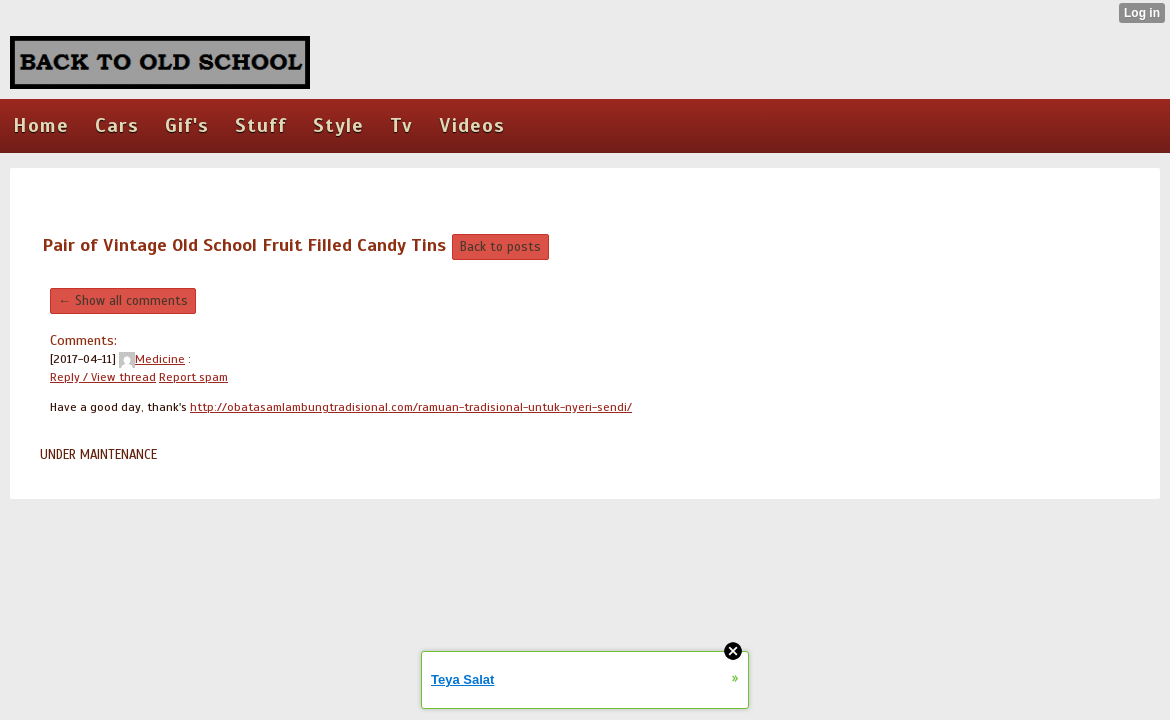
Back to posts (500, 247)
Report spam (193, 377)
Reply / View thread (103, 377)
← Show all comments (123, 301)
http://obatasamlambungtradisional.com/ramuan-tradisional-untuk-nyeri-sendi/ (411, 407)
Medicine (152, 359)
